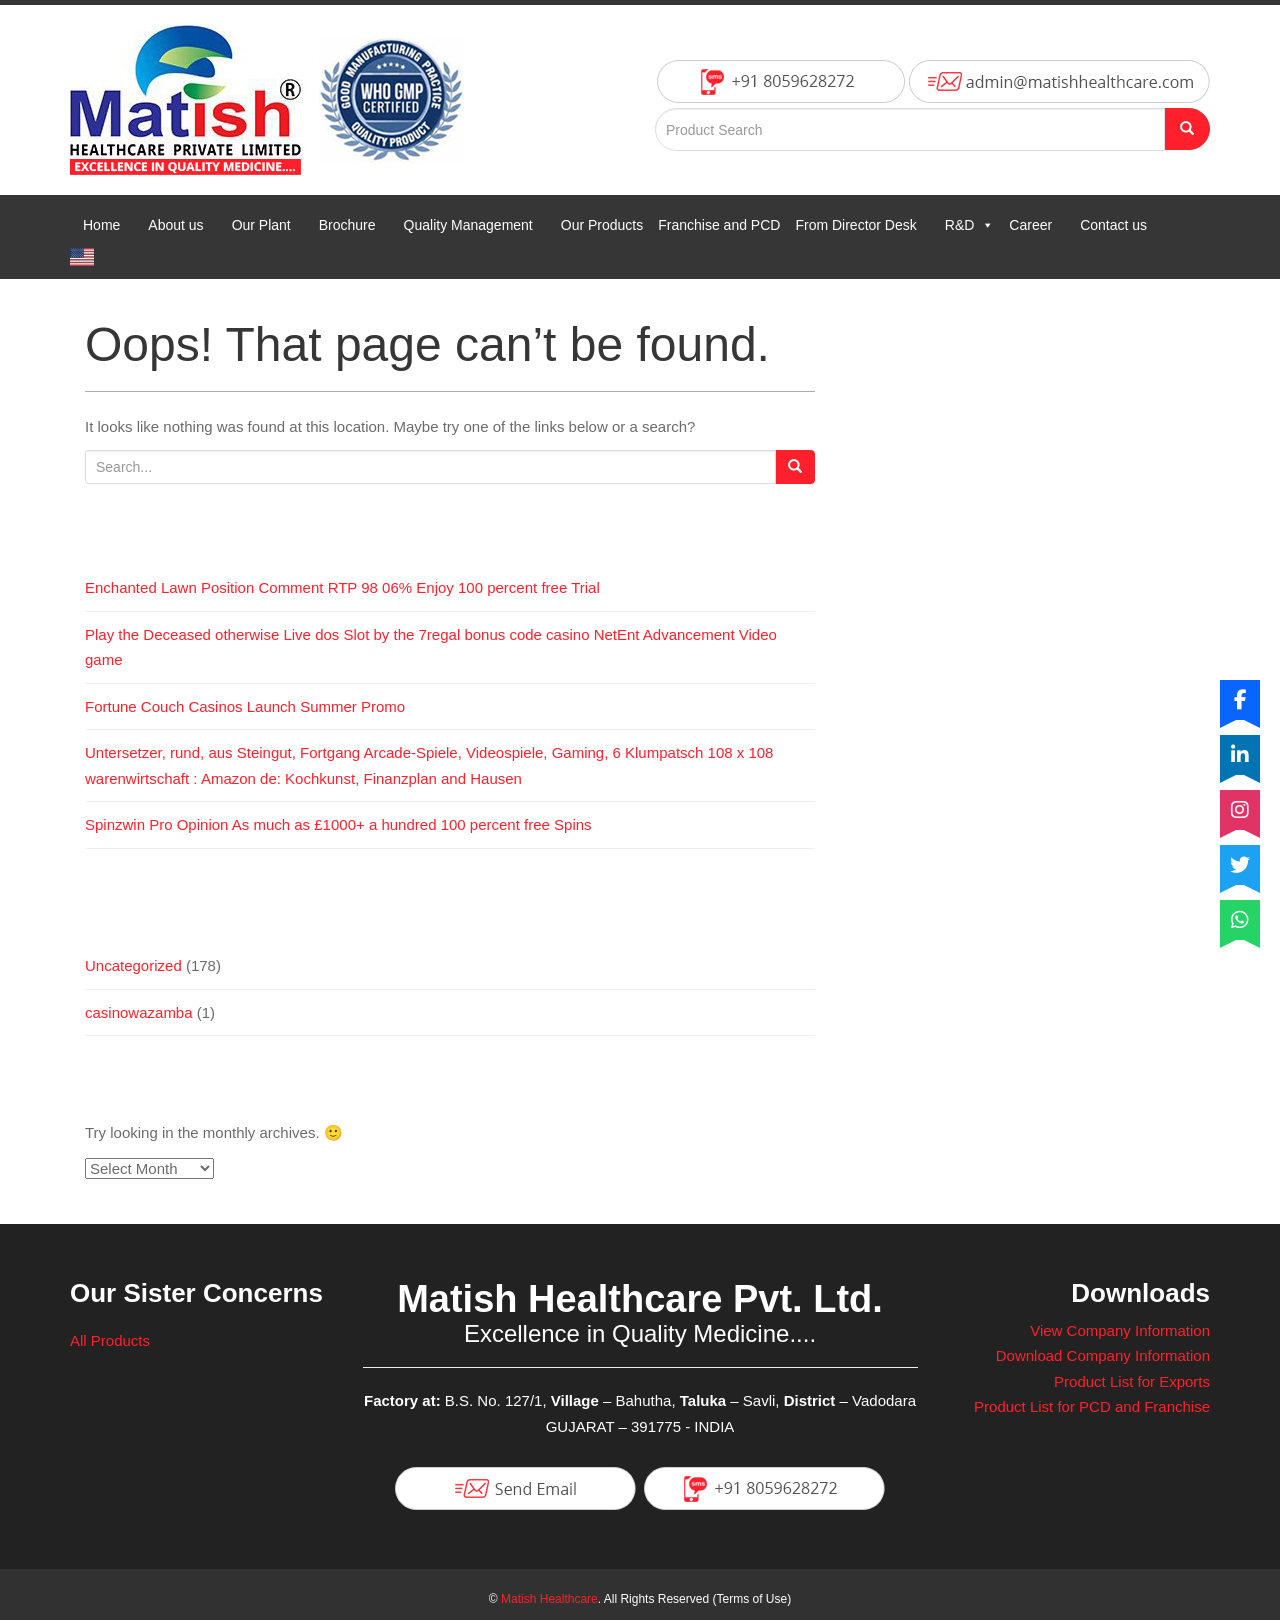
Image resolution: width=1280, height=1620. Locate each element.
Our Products (602, 225)
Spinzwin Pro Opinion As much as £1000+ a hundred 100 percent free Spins (338, 824)
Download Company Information (1103, 1355)
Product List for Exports (1132, 1381)
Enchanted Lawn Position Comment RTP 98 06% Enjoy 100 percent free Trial (342, 587)
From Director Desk (855, 225)
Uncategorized (133, 965)
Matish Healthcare (549, 1599)
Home (101, 225)
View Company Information (1120, 1330)
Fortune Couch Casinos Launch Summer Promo (245, 706)
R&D (970, 225)
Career (1030, 225)
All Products (110, 1340)
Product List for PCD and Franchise (1092, 1406)
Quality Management (468, 225)
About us (175, 225)
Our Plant (261, 225)
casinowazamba (139, 1012)
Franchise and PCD (719, 225)
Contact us (1113, 225)
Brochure (347, 225)
